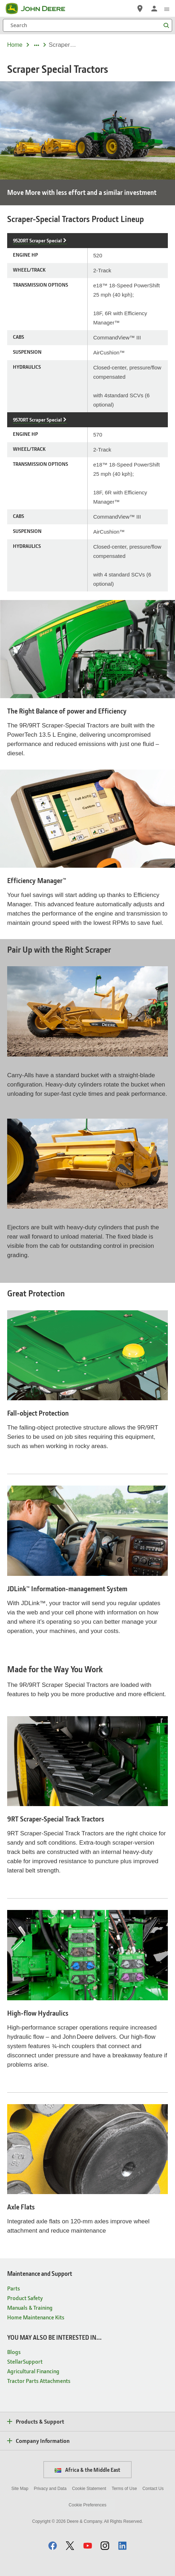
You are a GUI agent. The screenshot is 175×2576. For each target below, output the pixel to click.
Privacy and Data (50, 2488)
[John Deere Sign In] (154, 8)
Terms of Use (124, 2488)
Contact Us (153, 2488)
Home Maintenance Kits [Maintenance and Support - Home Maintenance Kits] (35, 2317)
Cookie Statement (89, 2488)
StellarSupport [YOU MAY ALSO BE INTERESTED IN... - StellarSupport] (25, 2361)
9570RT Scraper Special (37, 419)
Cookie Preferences (87, 2504)
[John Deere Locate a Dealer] (140, 8)
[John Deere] (40, 8)
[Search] (87, 25)
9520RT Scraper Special (37, 240)
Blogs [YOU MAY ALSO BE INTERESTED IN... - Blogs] (14, 2351)
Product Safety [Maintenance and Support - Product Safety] (25, 2298)
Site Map (19, 2488)
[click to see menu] (166, 8)
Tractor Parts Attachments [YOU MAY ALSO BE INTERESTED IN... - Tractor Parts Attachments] (39, 2380)
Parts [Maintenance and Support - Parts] (13, 2288)
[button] (52, 2545)
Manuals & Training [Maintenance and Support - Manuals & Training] (30, 2307)
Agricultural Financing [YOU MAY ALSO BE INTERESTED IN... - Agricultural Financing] (33, 2371)
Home (15, 45)
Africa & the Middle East (87, 2469)
